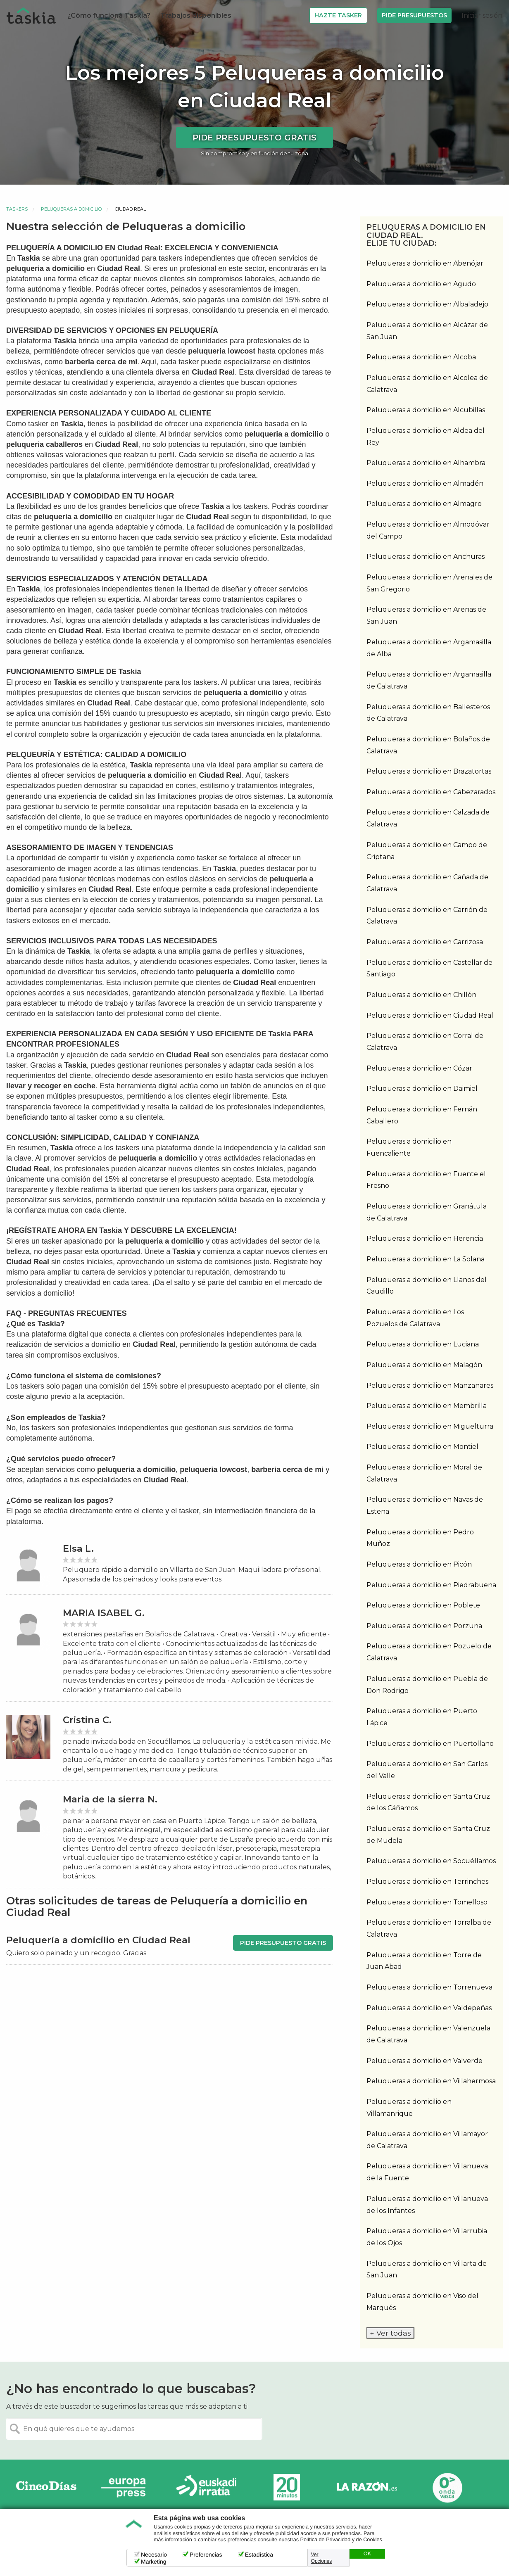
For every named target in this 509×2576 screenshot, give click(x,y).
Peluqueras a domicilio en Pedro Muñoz (420, 1538)
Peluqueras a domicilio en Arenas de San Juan (426, 615)
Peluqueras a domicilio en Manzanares (429, 1385)
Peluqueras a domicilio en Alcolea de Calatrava (427, 384)
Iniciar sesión (481, 15)
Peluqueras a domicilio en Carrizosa (424, 942)
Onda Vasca (447, 2487)
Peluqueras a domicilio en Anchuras (425, 556)
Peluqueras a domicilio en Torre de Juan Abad (424, 1961)
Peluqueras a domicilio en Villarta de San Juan (426, 2269)
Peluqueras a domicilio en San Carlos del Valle (427, 1770)
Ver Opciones (321, 2558)
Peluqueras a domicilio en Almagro (424, 504)
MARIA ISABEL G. (104, 1613)
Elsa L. (78, 1548)
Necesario (154, 2554)
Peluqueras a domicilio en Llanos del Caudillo (426, 1286)
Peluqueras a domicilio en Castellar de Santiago (429, 968)
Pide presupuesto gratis (254, 137)
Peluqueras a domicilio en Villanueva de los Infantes (427, 2205)
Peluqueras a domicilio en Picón (419, 1564)
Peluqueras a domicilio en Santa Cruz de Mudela (428, 1835)
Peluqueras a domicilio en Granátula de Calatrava (426, 1212)
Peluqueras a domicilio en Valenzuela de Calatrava (428, 2034)
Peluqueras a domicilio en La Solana (425, 1259)
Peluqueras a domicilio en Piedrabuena (431, 1585)
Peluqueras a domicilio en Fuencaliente (409, 1147)
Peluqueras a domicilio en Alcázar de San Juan (427, 331)
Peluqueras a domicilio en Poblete (423, 1605)
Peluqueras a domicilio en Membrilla (426, 1406)
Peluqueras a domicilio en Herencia (424, 1238)
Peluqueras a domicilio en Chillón (421, 995)
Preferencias (206, 2554)
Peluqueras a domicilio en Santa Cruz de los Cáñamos (428, 1802)
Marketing (153, 2561)
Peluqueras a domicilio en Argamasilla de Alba (428, 648)
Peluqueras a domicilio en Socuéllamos (431, 1861)
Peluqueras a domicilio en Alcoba (421, 357)
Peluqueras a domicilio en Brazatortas (428, 771)
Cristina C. (87, 1720)
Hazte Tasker (338, 15)
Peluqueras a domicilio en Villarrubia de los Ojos (426, 2237)
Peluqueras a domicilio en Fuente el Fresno (426, 1180)
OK (367, 2554)
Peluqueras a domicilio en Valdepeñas (429, 2008)
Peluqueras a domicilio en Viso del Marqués (422, 2302)
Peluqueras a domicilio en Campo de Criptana (426, 851)
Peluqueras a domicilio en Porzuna (424, 1626)
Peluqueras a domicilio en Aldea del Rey (425, 436)
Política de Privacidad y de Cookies (341, 2540)
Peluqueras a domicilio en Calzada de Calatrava (428, 818)
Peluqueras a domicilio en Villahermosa (431, 2081)
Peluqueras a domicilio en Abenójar (424, 263)
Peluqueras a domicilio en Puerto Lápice (421, 1717)
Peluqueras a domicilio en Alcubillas (425, 410)
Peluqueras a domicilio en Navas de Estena (424, 1505)
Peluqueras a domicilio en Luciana (422, 1344)
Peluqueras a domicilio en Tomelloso (427, 1902)
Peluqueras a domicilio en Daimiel (422, 1088)
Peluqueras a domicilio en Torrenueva (429, 1987)
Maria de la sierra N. (110, 1799)
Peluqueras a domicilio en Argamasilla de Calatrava (428, 680)
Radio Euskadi (206, 2487)
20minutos (287, 2487)
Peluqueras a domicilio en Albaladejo (427, 304)
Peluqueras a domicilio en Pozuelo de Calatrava (429, 1652)
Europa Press (126, 2487)
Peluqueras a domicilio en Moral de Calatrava (424, 1473)
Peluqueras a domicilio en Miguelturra (429, 1426)
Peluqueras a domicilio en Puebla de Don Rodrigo (427, 1685)
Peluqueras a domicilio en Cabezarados (430, 792)
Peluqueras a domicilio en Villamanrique (409, 2108)
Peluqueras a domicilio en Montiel (422, 1447)
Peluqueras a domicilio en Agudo (421, 284)
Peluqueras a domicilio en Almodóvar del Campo (428, 530)
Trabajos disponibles (195, 15)
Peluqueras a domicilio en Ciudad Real (429, 1015)
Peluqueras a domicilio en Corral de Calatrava (424, 1042)
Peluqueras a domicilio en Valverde (424, 2061)
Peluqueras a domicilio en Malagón (424, 1365)
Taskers (17, 209)
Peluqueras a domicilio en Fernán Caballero (421, 1115)
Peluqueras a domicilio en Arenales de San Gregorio (429, 583)
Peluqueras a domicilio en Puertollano (430, 1743)
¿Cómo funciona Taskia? (108, 15)
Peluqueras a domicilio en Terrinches (427, 1881)
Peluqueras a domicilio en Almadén (424, 483)
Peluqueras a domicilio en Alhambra (425, 463)
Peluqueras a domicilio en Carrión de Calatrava (427, 916)
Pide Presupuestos (414, 15)
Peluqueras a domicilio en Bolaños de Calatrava (428, 745)
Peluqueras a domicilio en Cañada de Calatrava (427, 883)
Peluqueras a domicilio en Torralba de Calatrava (428, 1928)
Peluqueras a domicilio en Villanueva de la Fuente (427, 2172)
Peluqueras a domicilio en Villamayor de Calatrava (427, 2140)
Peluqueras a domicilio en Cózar (419, 1068)
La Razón (367, 2487)
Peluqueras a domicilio (71, 209)
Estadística (259, 2554)
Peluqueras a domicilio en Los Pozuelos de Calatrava (415, 1318)
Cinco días (46, 2487)
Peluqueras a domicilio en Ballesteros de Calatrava (428, 713)
